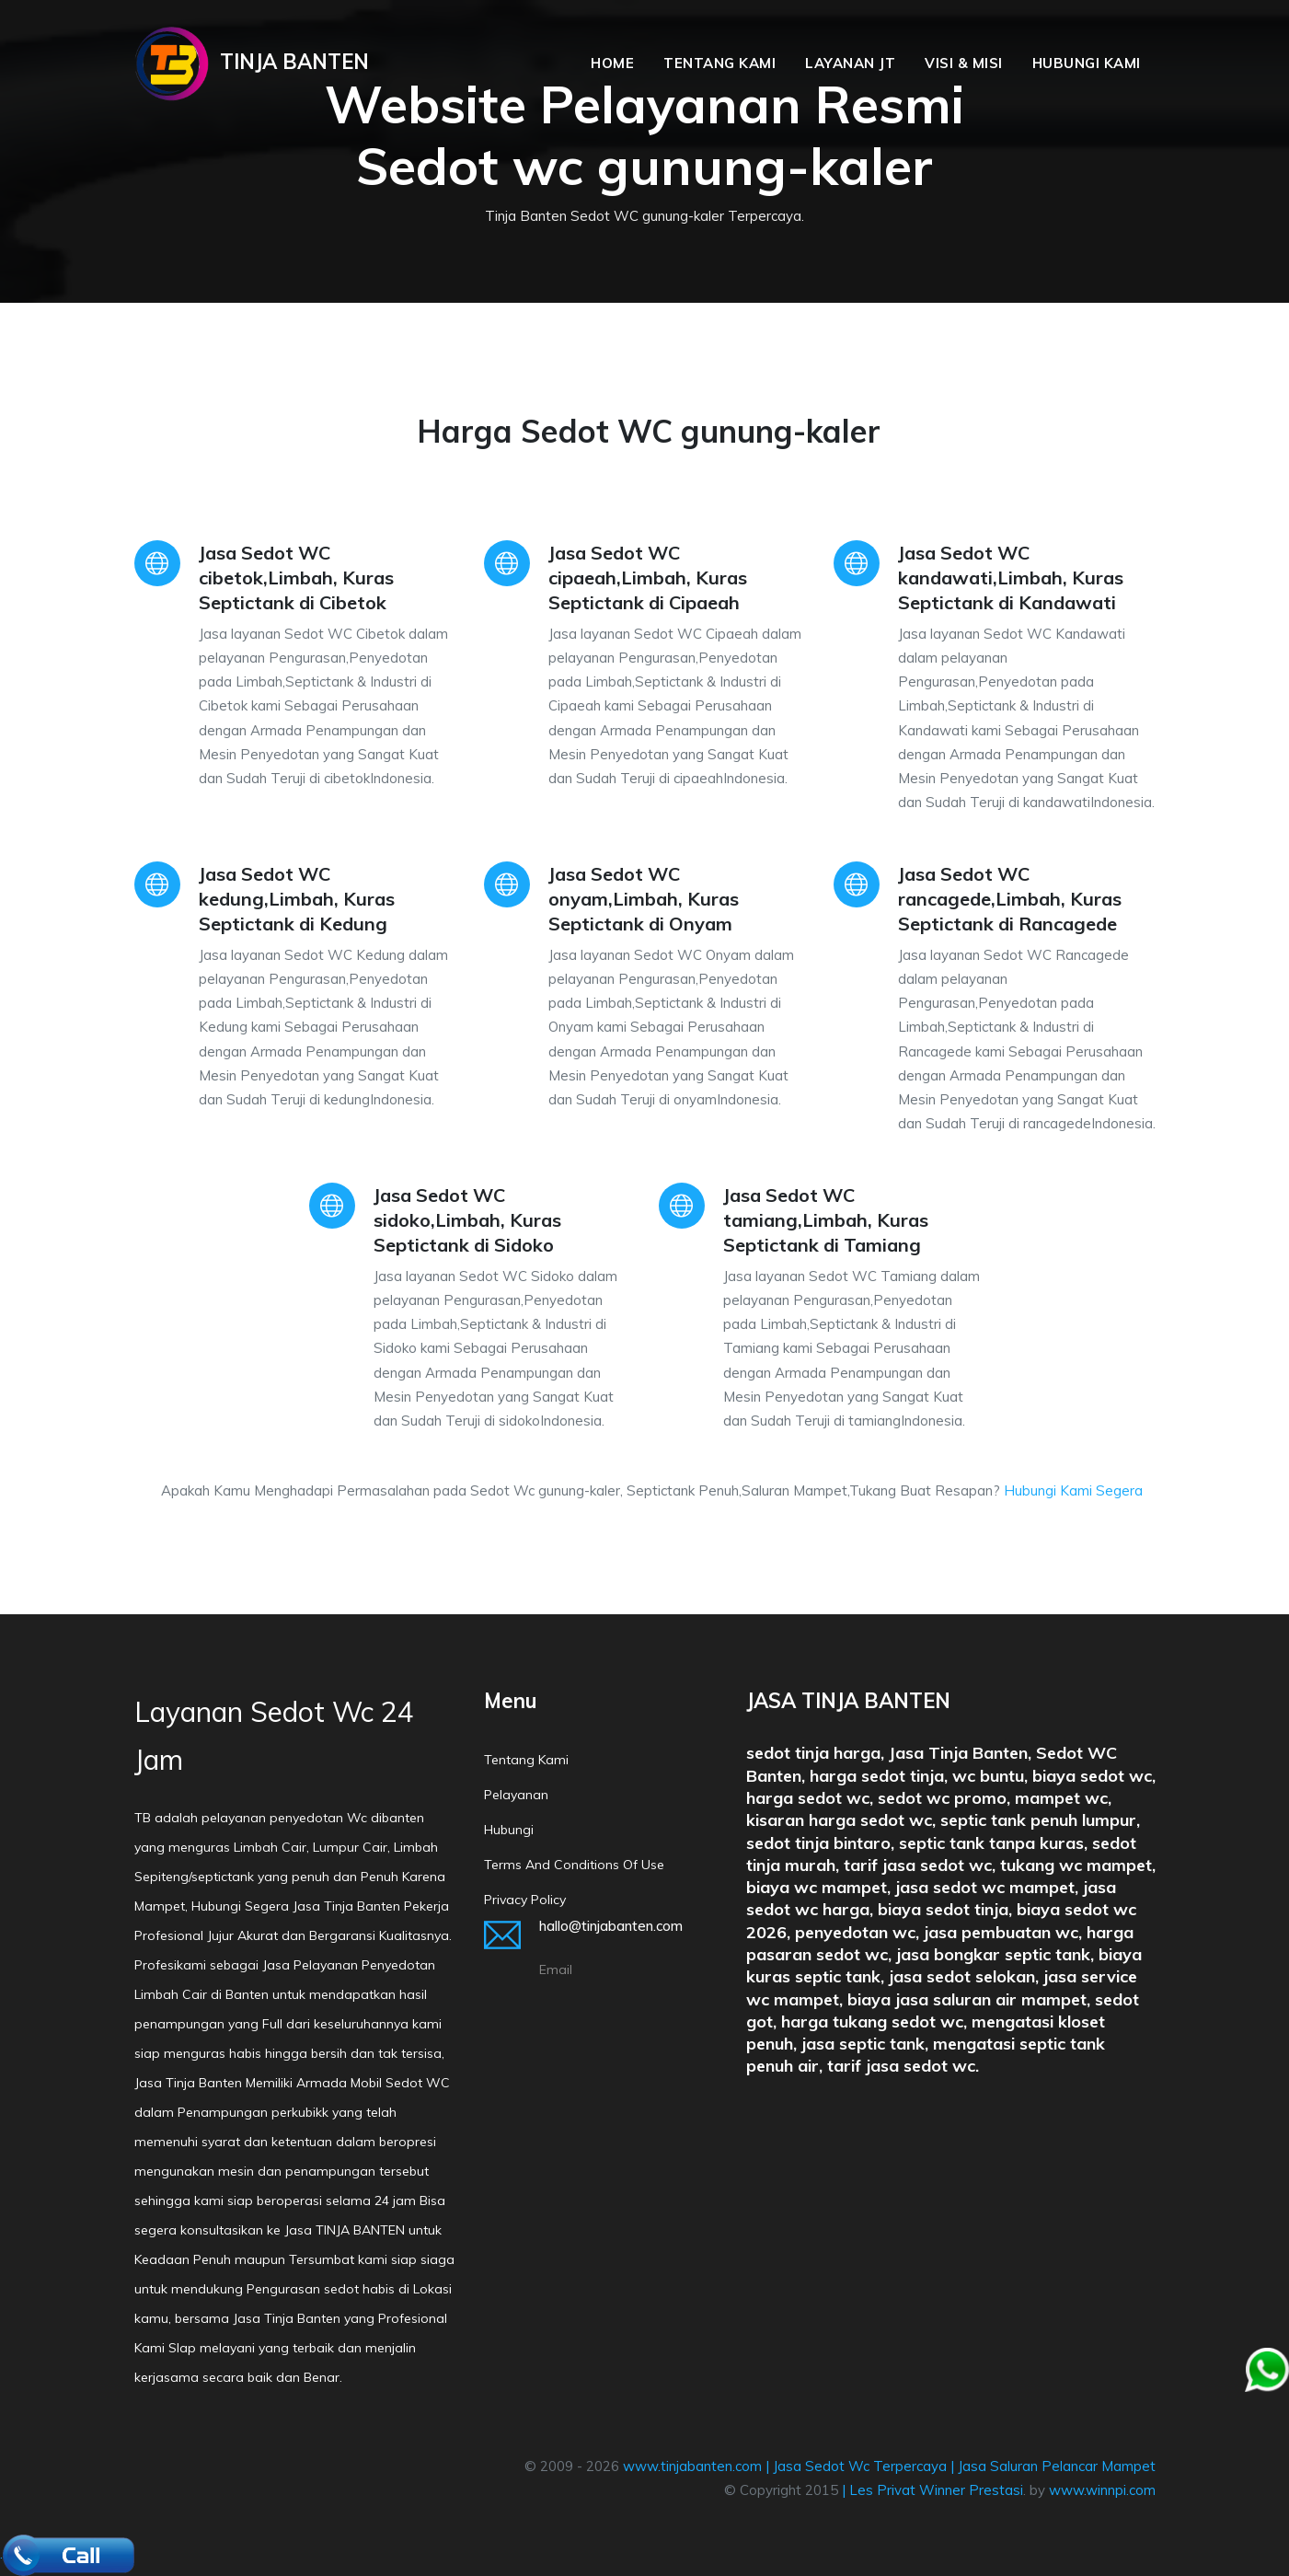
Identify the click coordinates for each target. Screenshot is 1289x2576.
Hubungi (509, 1829)
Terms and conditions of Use (574, 1864)
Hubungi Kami (1086, 63)
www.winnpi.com (1102, 2490)
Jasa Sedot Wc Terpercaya (860, 2466)
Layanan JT (850, 63)
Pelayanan (516, 1794)
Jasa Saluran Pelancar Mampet (1057, 2466)
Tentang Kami (719, 63)
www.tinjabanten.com (692, 2466)
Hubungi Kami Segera (1073, 1490)
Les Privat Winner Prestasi (936, 2490)
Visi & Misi (964, 63)
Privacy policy (525, 1899)
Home (612, 63)
